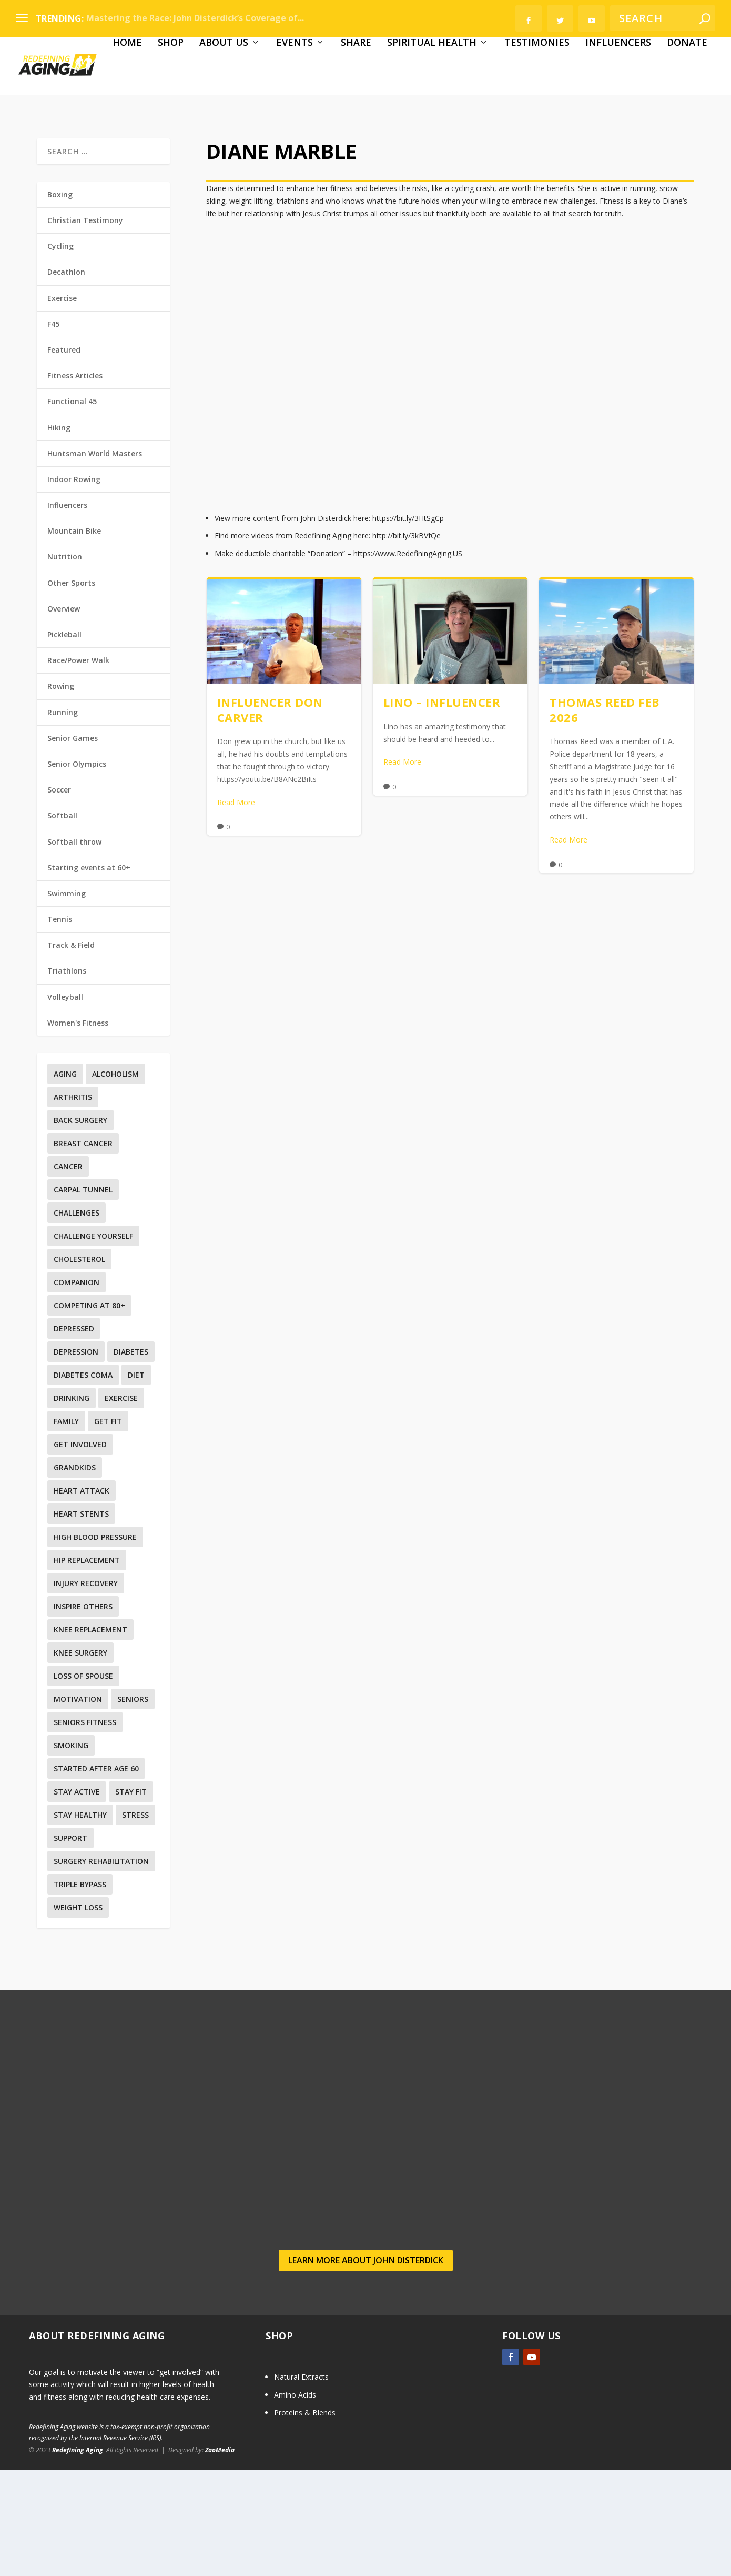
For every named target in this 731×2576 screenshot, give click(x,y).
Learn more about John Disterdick (365, 2366)
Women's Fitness (77, 1129)
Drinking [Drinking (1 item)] (71, 1504)
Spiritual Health (343, 149)
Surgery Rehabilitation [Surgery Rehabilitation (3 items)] (101, 1967)
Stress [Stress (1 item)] (135, 1921)
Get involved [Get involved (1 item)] (80, 1551)
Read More (236, 908)
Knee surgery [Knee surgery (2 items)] (80, 1759)
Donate (598, 149)
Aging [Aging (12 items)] (65, 1180)
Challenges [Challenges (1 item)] (76, 1319)
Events (205, 149)
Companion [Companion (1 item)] (76, 1389)
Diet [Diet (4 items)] (136, 1481)
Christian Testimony (85, 327)
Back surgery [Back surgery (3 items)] (80, 1226)
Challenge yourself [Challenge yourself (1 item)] (93, 1342)
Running (62, 818)
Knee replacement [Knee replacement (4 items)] (90, 1736)
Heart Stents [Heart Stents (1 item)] (81, 1620)
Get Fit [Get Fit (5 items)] (108, 1527)
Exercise (62, 404)
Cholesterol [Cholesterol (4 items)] (79, 1365)
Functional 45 (72, 508)
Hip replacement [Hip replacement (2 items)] (87, 1666)
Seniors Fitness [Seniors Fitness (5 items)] (85, 1828)
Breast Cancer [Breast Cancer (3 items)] (83, 1250)
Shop (82, 149)
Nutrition (64, 663)
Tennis (59, 1025)
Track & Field (71, 1051)
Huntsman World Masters (94, 559)
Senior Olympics (76, 870)
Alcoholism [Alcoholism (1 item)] (115, 1180)
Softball (62, 922)
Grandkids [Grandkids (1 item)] (75, 1574)
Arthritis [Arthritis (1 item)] (73, 1203)
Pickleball (64, 741)
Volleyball (65, 1103)
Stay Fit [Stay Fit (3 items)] (131, 1898)
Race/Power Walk (78, 766)
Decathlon (66, 378)
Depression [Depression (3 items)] (76, 1458)
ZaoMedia (220, 2555)
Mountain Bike (74, 637)
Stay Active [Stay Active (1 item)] (77, 1898)
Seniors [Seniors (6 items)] (132, 1805)
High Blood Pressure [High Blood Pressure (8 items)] (95, 1643)
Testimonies (448, 149)
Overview (63, 714)
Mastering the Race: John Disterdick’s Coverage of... (195, 18)
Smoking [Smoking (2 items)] (71, 1852)
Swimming (66, 999)
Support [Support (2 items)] (70, 1944)
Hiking (58, 533)
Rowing (60, 792)
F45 (53, 430)
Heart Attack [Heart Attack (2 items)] (81, 1597)
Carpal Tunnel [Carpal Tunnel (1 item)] (83, 1296)
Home (38, 149)
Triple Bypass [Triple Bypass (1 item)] (80, 1991)
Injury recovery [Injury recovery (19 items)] (86, 1690)
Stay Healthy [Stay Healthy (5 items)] (80, 1921)
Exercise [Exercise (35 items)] (121, 1504)
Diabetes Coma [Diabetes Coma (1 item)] (83, 1481)
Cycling (60, 352)
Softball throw (74, 948)
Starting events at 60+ (88, 973)
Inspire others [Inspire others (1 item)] (83, 1713)
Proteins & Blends (305, 2518)
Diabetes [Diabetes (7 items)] (131, 1458)
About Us (134, 149)
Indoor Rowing (73, 585)
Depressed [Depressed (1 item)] (74, 1435)
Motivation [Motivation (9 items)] (78, 1805)
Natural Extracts (301, 2483)
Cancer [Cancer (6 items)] (68, 1273)
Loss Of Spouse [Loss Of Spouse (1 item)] (83, 1782)
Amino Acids (295, 2500)
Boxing (60, 300)
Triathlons (66, 1077)
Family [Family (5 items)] (66, 1527)
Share (267, 149)
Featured (63, 455)
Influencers (529, 149)
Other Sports (71, 689)
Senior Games (72, 844)
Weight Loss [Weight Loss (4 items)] (78, 2014)
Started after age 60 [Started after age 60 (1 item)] (96, 1875)
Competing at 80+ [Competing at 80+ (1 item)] (89, 1412)
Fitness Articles (75, 482)
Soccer (59, 896)
